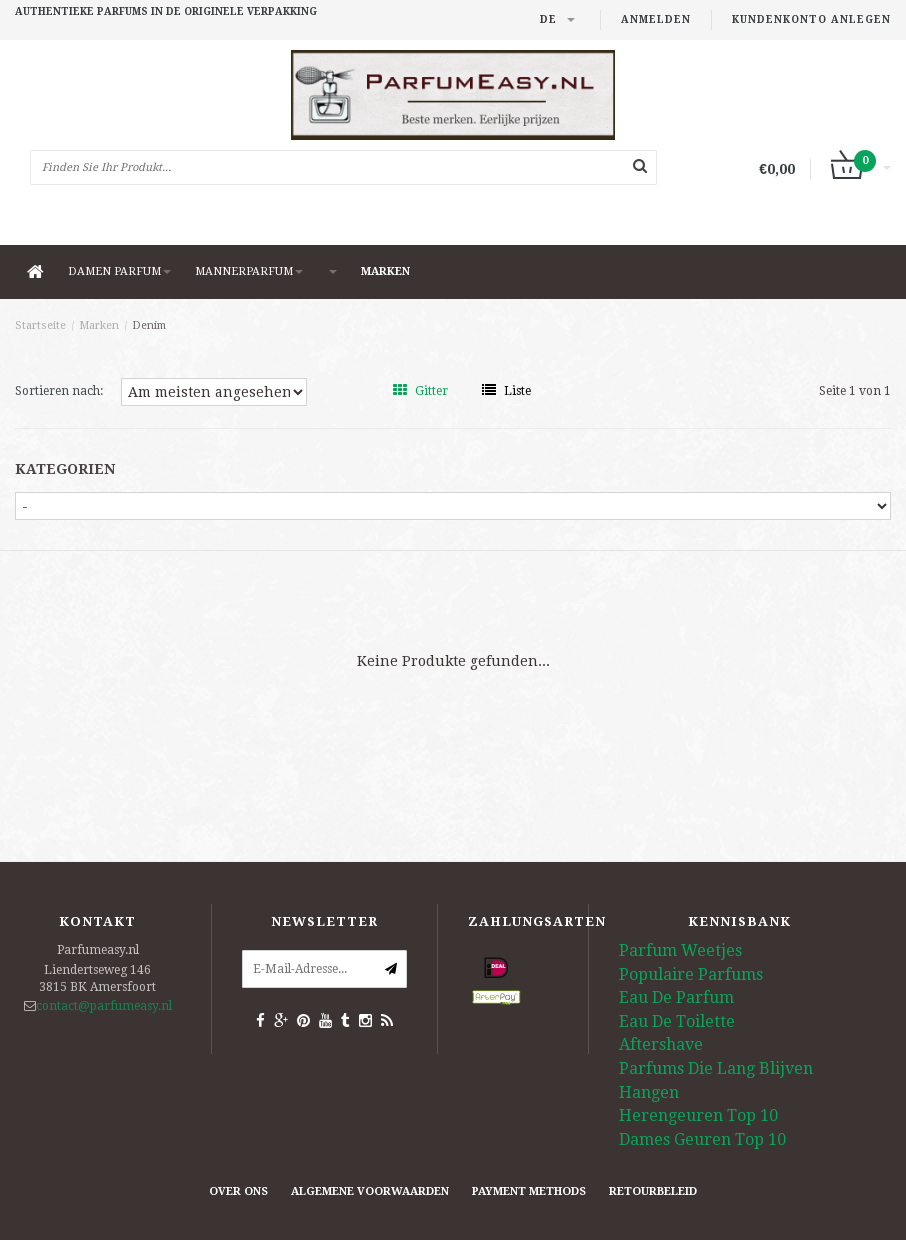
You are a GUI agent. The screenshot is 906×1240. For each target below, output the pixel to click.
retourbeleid (653, 1191)
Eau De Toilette (677, 1021)
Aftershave (661, 1044)
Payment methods (529, 1191)
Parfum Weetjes (680, 950)
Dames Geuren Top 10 (702, 1139)
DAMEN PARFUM (119, 271)
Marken (385, 271)
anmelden (656, 19)
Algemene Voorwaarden (370, 1191)
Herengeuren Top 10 (698, 1115)
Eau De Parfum (676, 997)
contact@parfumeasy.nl (104, 1006)
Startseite (40, 325)
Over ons (238, 1191)
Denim (149, 325)
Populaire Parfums (691, 974)
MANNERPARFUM (249, 271)
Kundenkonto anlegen (811, 19)
